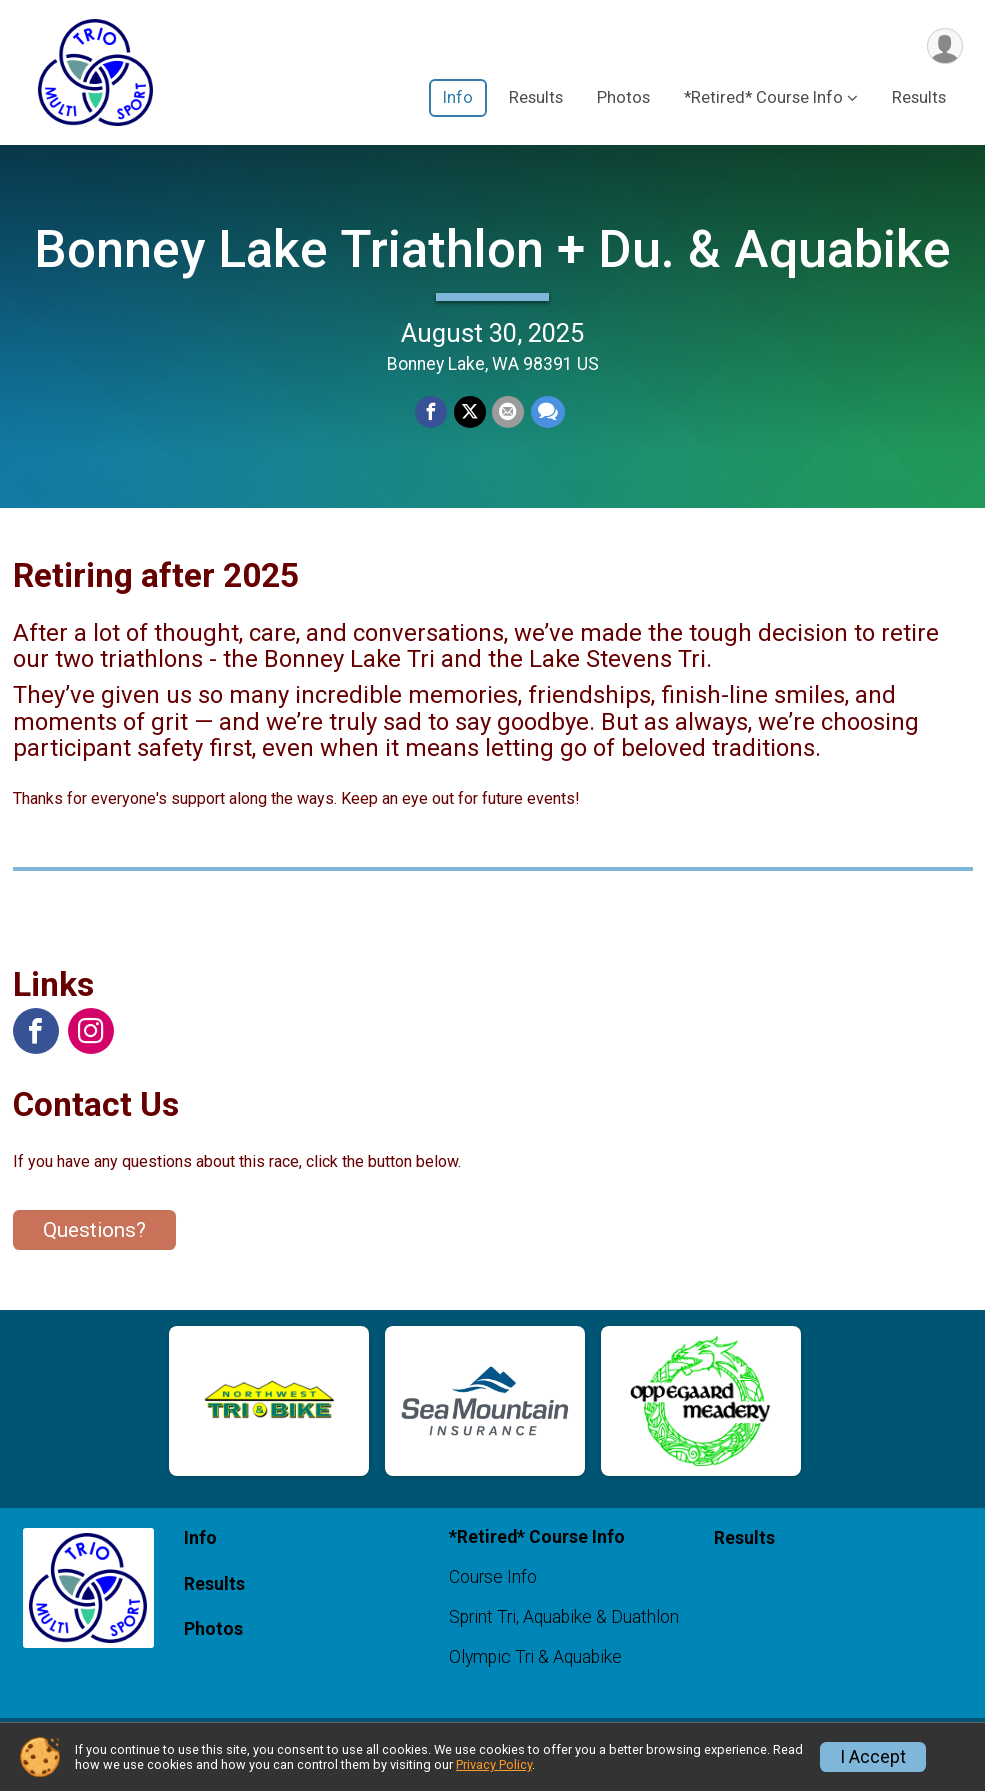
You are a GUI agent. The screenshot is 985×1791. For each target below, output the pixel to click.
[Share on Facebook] (432, 421)
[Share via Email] (508, 421)
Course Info (493, 1594)
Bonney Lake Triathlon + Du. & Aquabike (492, 257)
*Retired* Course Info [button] (763, 98)
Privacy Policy (494, 1764)
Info (458, 98)
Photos (623, 98)
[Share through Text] (547, 421)
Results (536, 98)
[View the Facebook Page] (36, 1048)
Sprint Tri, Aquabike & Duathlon (564, 1634)
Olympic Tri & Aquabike (535, 1674)
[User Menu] (944, 46)
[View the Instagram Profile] (91, 1048)
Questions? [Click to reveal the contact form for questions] (94, 1247)
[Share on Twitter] (470, 421)
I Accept (873, 1757)
